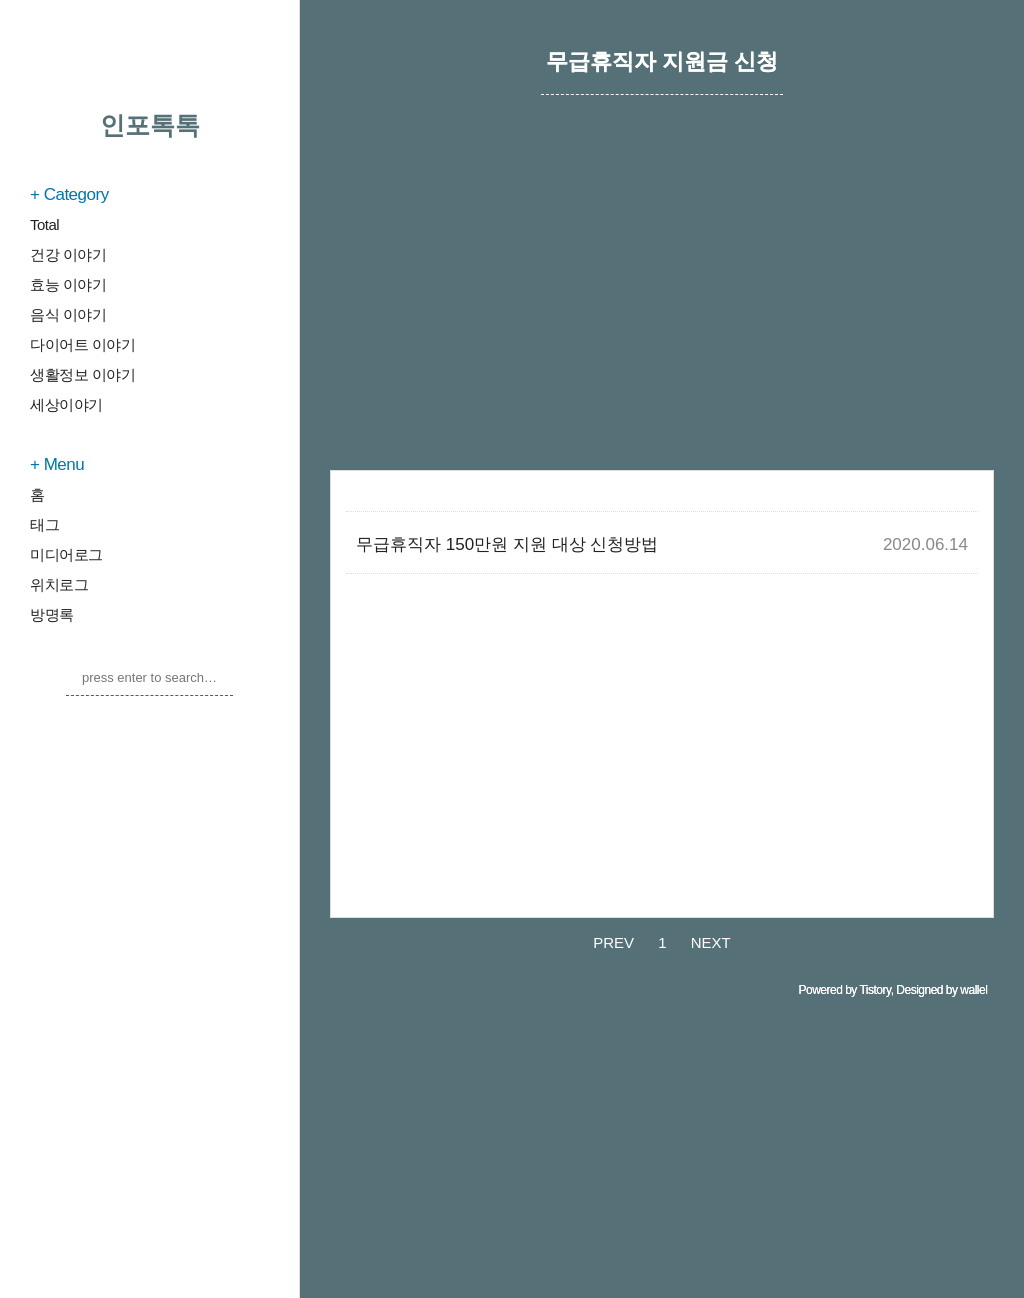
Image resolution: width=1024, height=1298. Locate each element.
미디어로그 (66, 554)
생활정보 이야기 (82, 374)
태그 (44, 524)
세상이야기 (66, 404)
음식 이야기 (68, 314)
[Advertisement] (662, 305)
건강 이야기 (68, 254)
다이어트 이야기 (82, 344)
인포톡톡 (150, 125)
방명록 (52, 614)
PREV (613, 942)
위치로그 (59, 584)
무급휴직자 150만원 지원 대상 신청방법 (507, 544)
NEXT (711, 942)
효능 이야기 (68, 284)
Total (44, 224)
